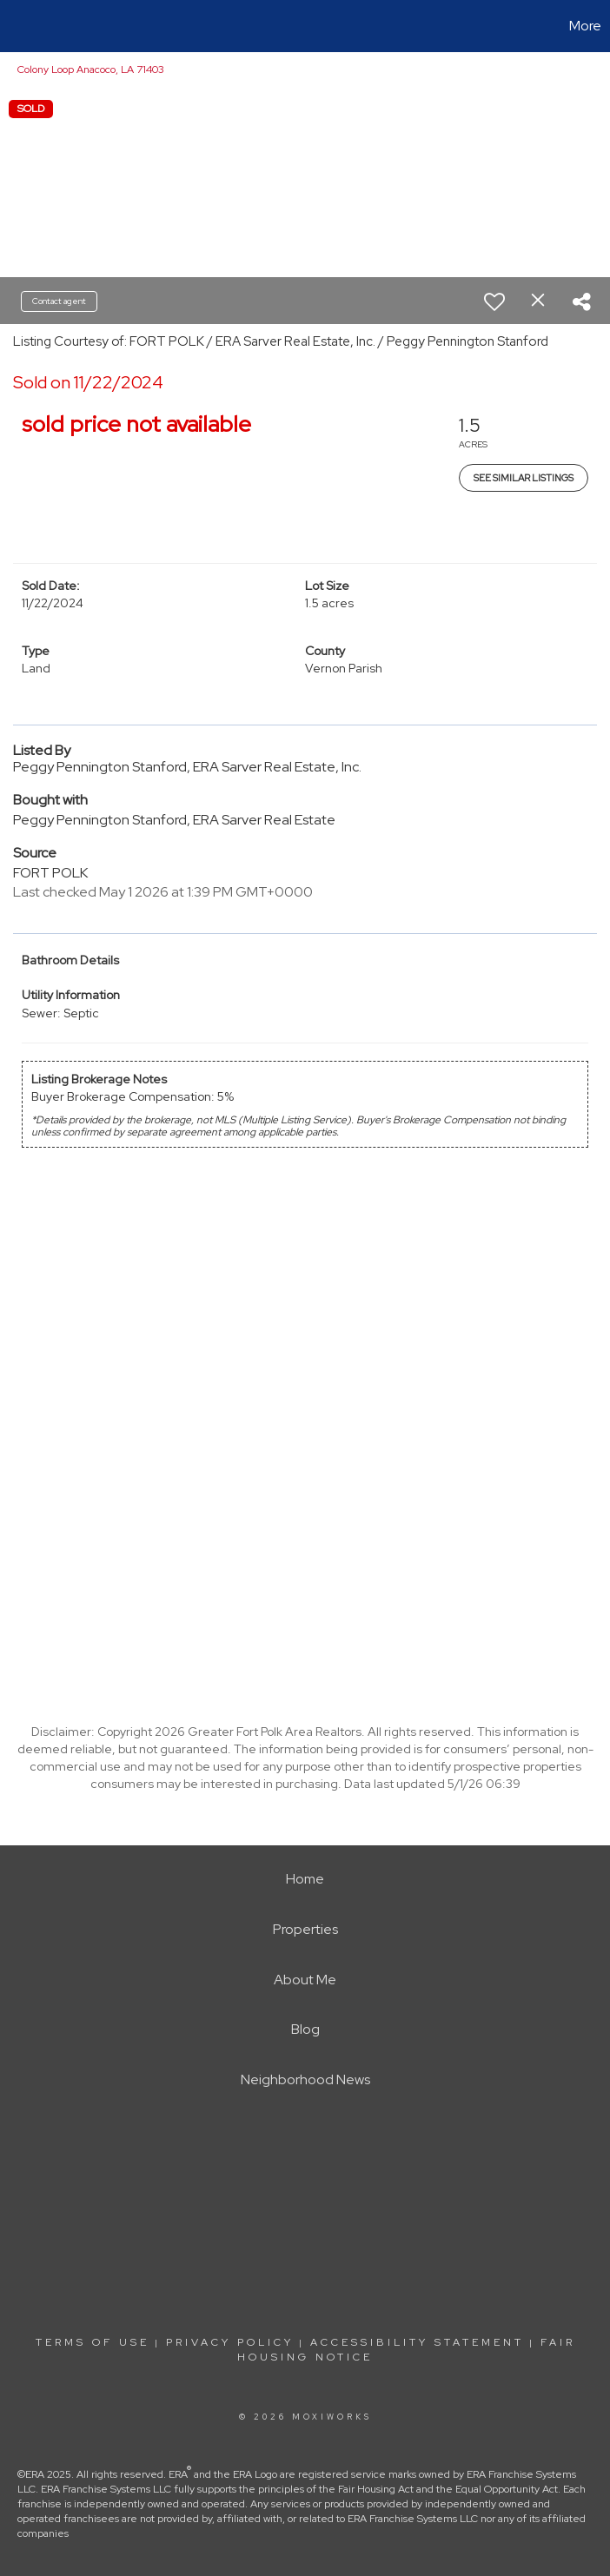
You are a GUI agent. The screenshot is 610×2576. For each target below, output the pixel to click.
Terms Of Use (92, 2342)
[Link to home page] (22, 26)
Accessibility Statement (417, 2342)
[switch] (494, 301)
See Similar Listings (524, 478)
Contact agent (59, 301)
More (585, 26)
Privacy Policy (230, 2342)
